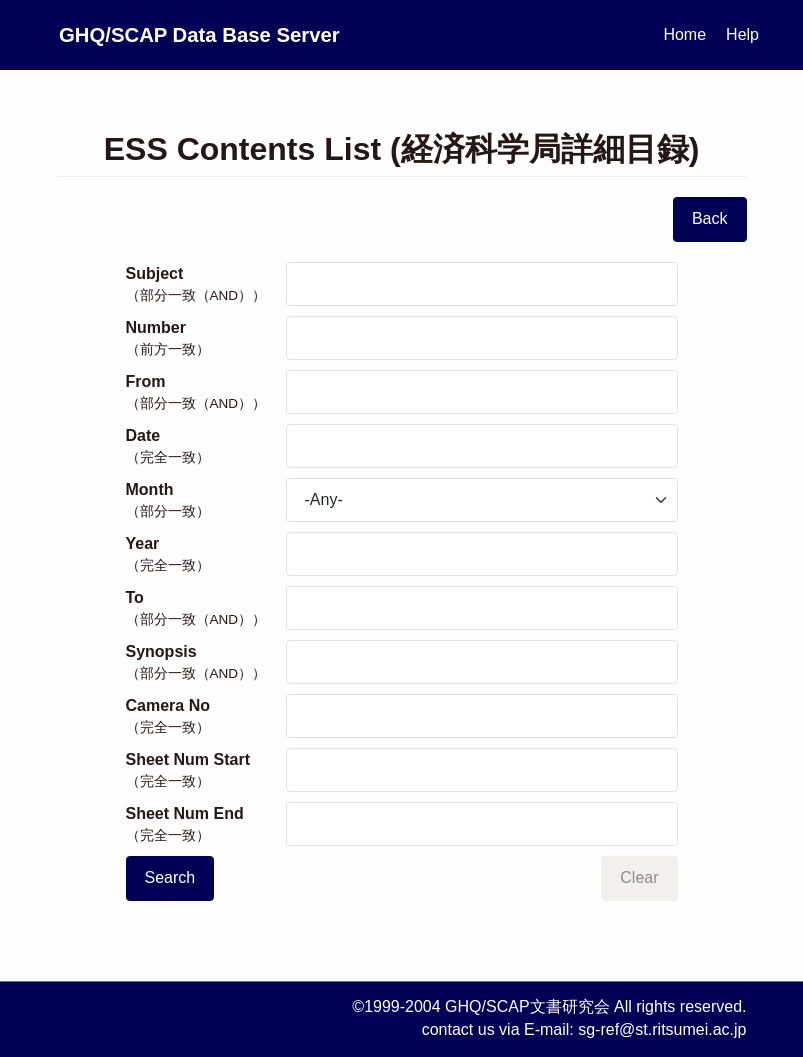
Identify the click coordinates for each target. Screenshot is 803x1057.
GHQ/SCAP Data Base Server (280, 34)
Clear (639, 877)
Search (170, 877)
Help (742, 34)
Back (710, 218)
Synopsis (206, 663)
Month (206, 501)
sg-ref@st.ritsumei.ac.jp (662, 1029)
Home (684, 34)
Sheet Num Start (206, 771)
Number (206, 339)
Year (206, 555)
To (206, 609)
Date (206, 447)
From (206, 393)
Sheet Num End (206, 825)
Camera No (206, 717)
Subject (206, 285)
